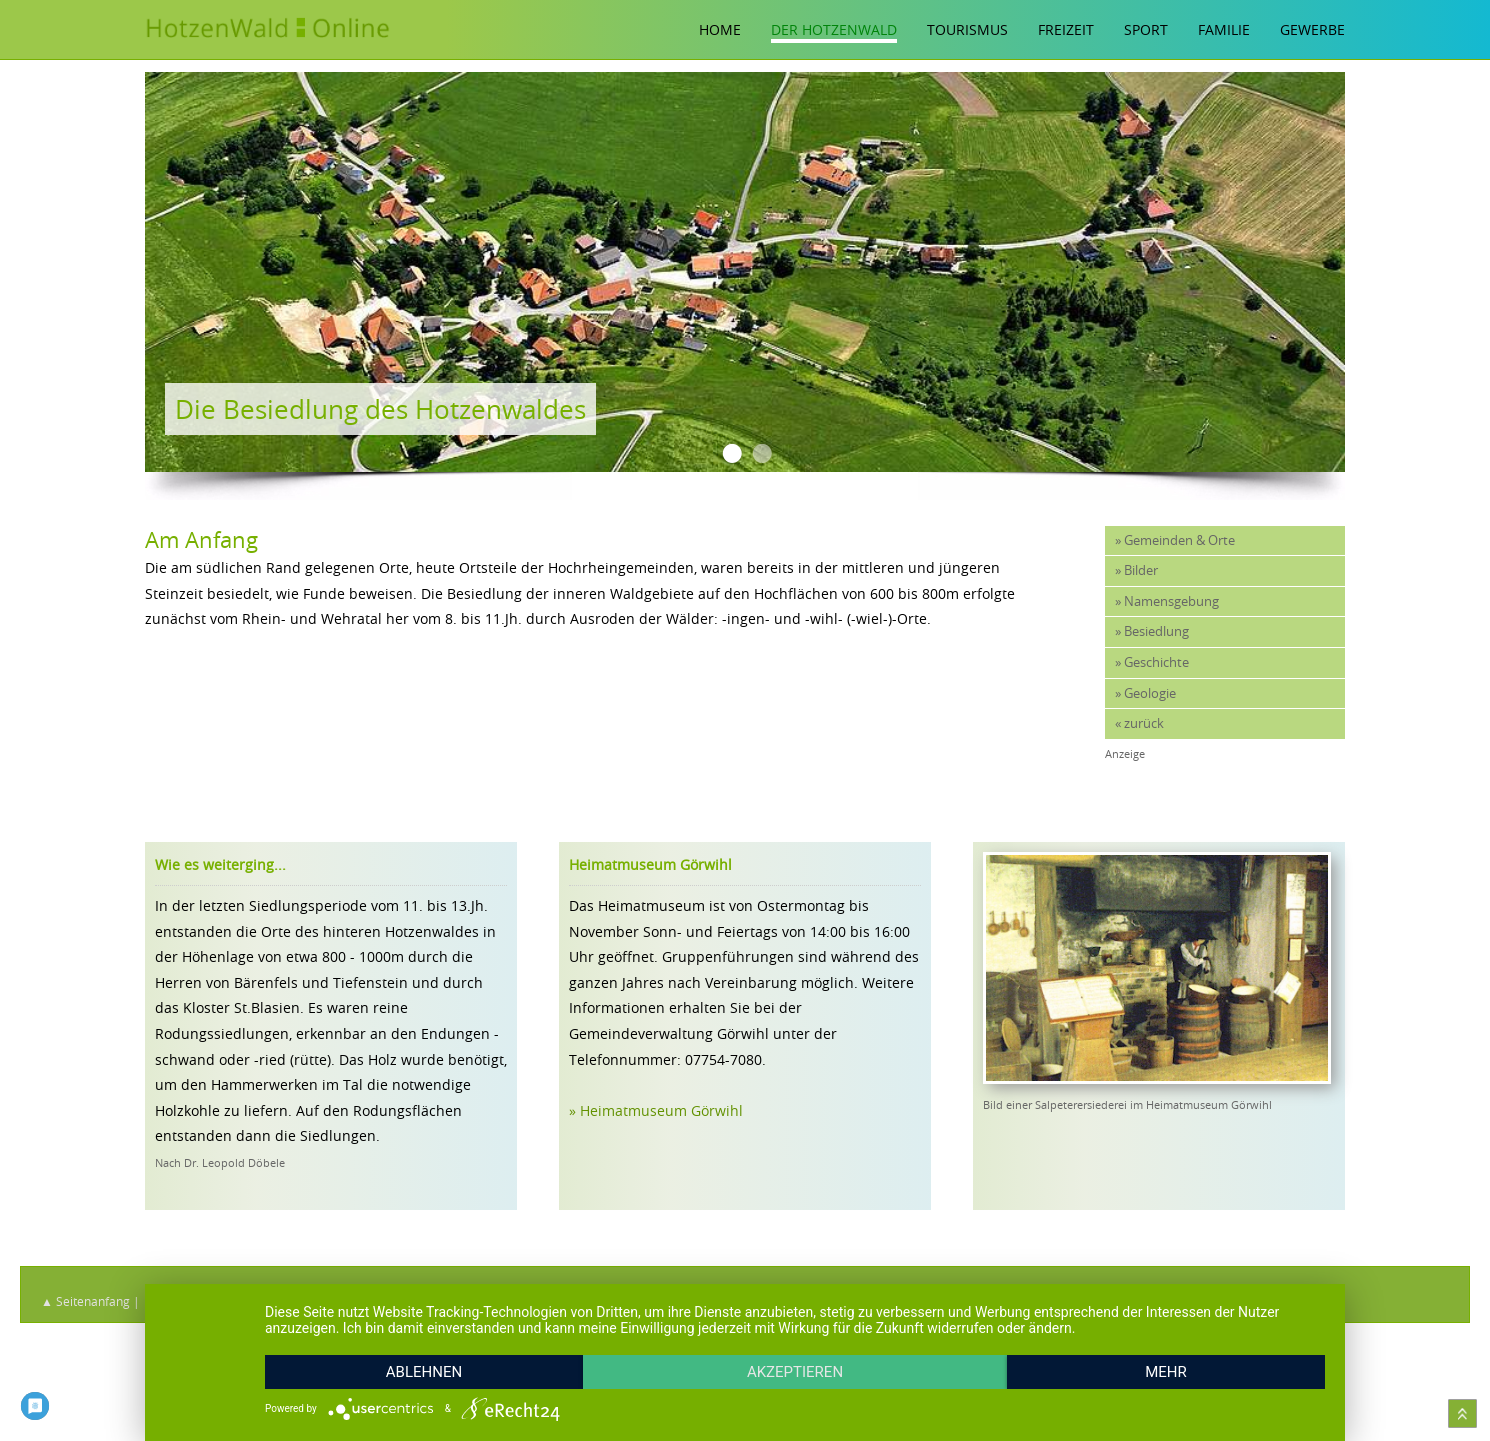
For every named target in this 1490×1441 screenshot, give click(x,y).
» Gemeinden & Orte (1175, 540)
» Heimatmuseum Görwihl (656, 1110)
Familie (1224, 29)
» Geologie (1145, 693)
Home (720, 29)
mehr (1166, 1372)
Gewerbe (1312, 29)
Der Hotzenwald (834, 29)
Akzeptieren (795, 1372)
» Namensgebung (1167, 601)
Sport (1146, 29)
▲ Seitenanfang (85, 1301)
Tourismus (967, 29)
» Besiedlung (1152, 631)
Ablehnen (424, 1372)
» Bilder (1136, 570)
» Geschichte (1152, 662)
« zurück (1139, 723)
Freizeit (1066, 29)
